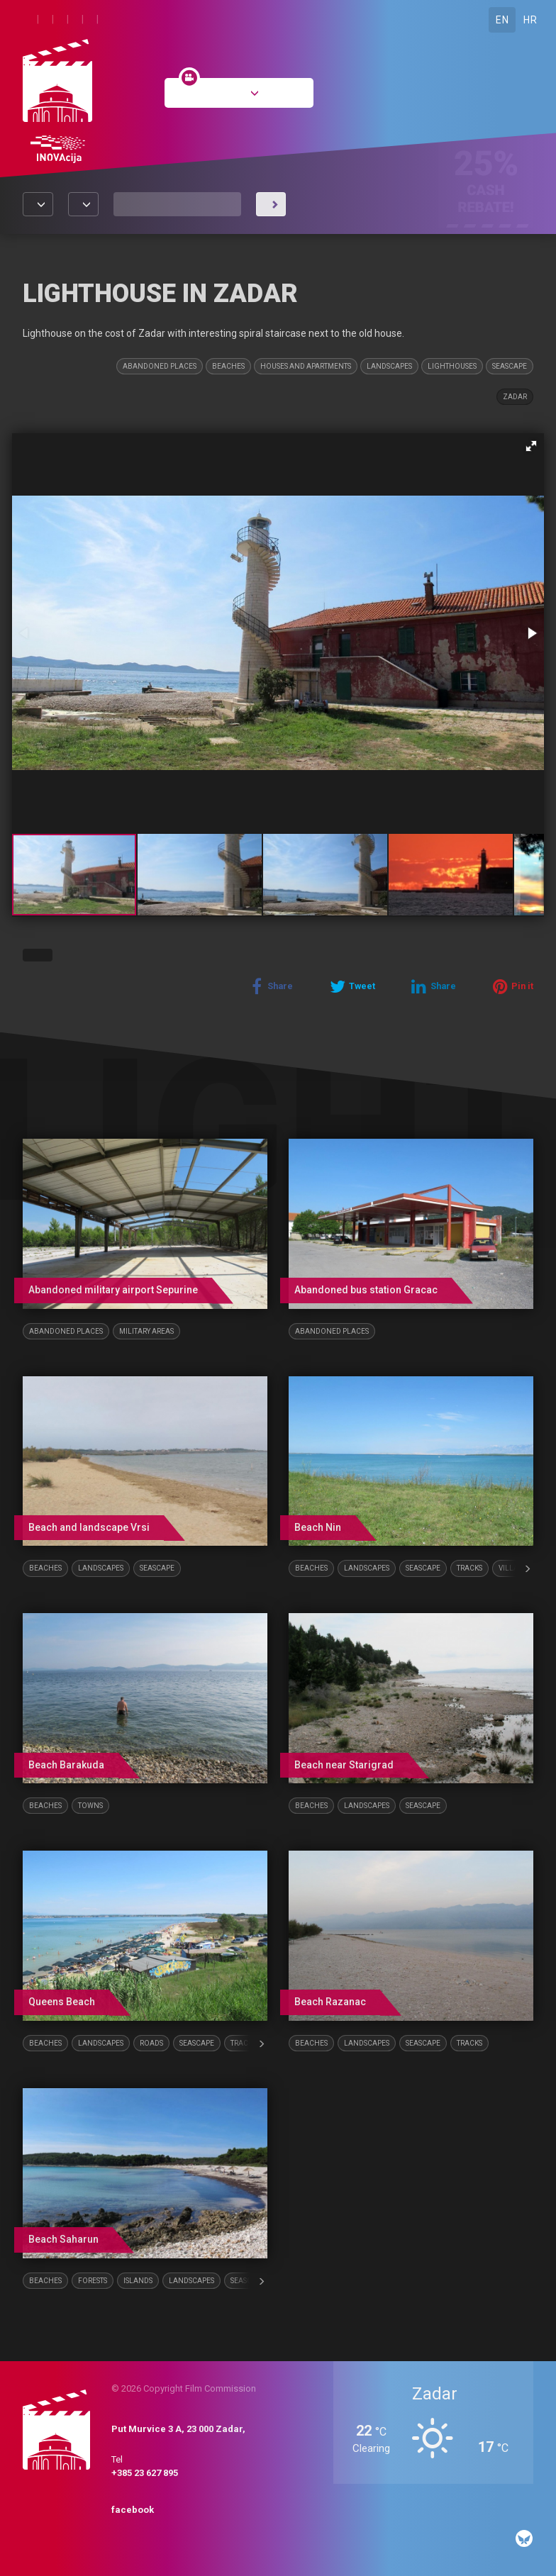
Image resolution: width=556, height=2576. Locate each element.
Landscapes (389, 366)
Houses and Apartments (305, 366)
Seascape (509, 366)
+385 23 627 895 (144, 2473)
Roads (151, 2043)
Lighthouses (452, 366)
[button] (531, 446)
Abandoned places (159, 366)
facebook (132, 2509)
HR (530, 20)
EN (502, 20)
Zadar (515, 397)
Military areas (146, 1331)
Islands (137, 2281)
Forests (92, 2281)
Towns (90, 1806)
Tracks (469, 1568)
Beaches (228, 366)
